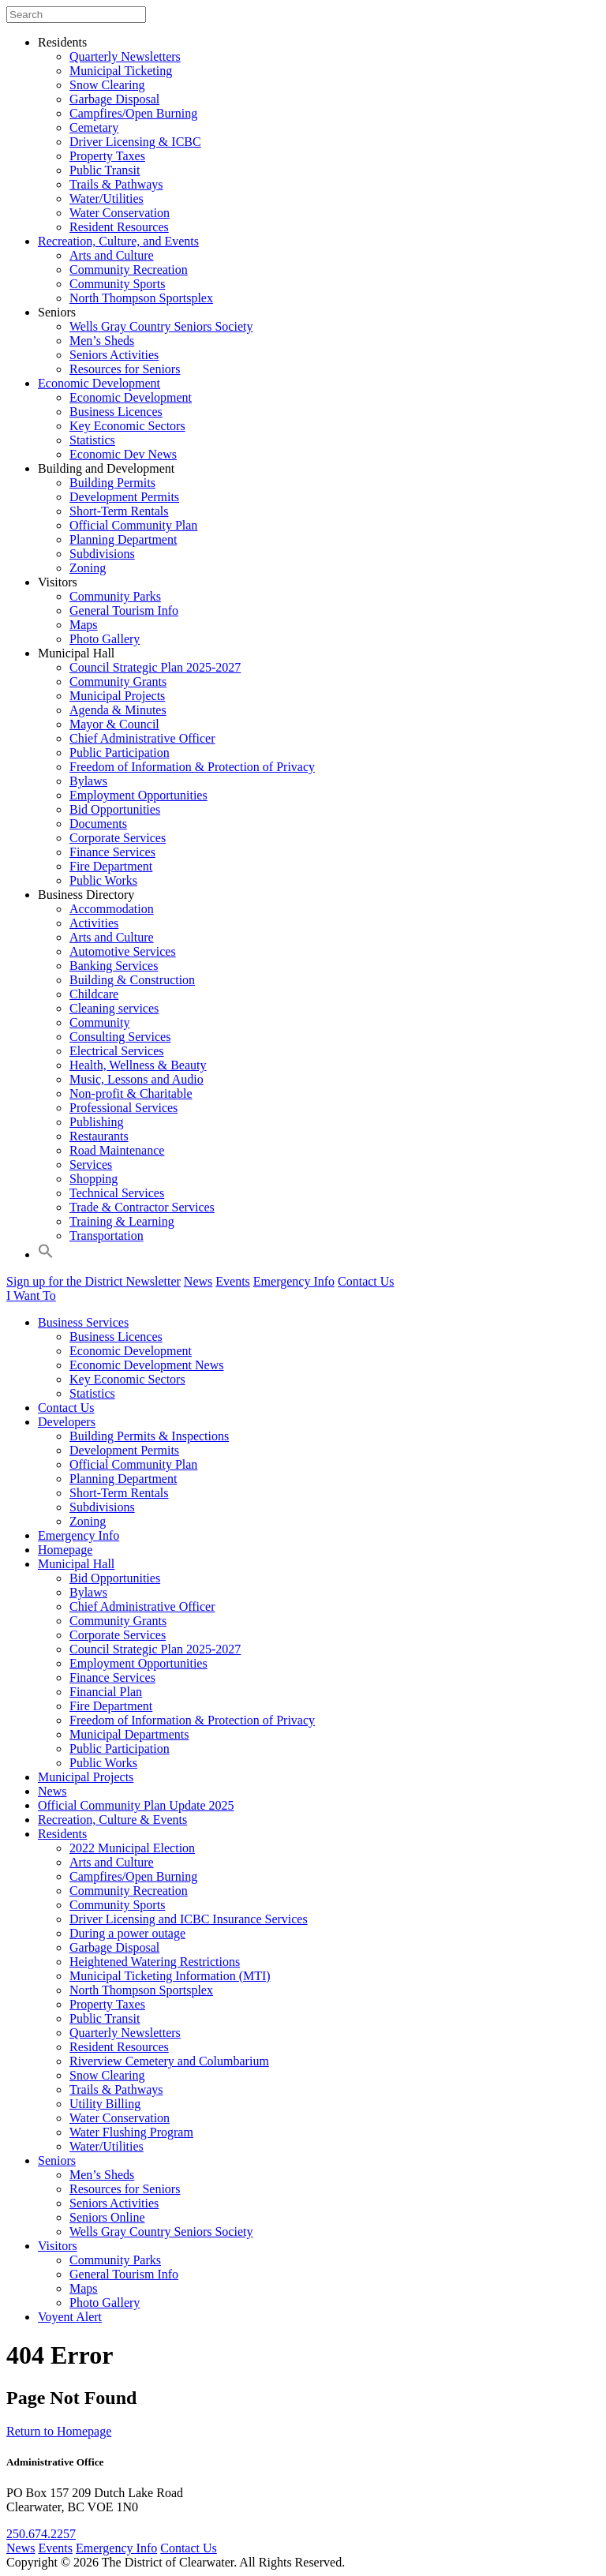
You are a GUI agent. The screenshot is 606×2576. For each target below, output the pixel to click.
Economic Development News (146, 1365)
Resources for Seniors (124, 369)
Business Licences (116, 411)
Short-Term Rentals (119, 511)
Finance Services (112, 852)
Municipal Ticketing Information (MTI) (170, 1976)
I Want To (31, 1295)
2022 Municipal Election (132, 1848)
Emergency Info (294, 1281)
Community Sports (117, 283)
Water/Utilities (106, 198)
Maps (83, 624)
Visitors (57, 582)
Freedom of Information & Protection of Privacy (192, 766)
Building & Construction (132, 980)
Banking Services (113, 965)
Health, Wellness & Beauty (138, 1065)
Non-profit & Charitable (131, 1093)
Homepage (65, 1549)
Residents (62, 42)
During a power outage (127, 1933)
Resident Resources (119, 227)
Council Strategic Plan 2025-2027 (155, 667)
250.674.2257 (41, 2533)
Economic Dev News (123, 454)
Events (232, 1281)
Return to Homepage (58, 2431)
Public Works (103, 880)
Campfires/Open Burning (133, 113)
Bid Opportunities (114, 809)
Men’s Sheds (101, 340)
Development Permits (124, 497)
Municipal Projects (117, 695)
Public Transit (104, 170)
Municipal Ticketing (120, 70)
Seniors (57, 312)
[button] (46, 1254)
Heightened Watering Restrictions (154, 1961)
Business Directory (86, 894)
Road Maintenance (116, 1150)
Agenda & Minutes (117, 710)
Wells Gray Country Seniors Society (160, 326)
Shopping (93, 1178)
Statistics (92, 440)
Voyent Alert (70, 2316)
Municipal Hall (76, 653)
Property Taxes (107, 156)
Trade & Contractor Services (142, 1207)
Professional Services (123, 1107)
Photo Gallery (104, 639)
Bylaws (88, 781)
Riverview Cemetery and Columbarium (169, 2061)
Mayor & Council (114, 724)
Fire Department (110, 866)
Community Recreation (128, 269)
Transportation (106, 1235)
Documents (98, 823)
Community (99, 1022)
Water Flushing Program (131, 2132)
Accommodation (111, 908)
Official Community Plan (133, 525)
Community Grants (117, 681)
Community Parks (115, 596)
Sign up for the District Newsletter (93, 1281)
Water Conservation (119, 212)
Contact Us (366, 1281)
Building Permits (112, 482)
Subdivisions (102, 553)
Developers (66, 1421)
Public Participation (119, 752)
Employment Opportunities (138, 795)
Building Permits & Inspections (149, 1436)
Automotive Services (122, 951)
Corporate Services (117, 837)
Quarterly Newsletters (125, 56)
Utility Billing (104, 2103)
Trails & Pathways (116, 184)
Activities (93, 923)
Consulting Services (119, 1036)
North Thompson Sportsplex (141, 298)
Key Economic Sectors (127, 425)
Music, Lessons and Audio (136, 1079)
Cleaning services (114, 1008)
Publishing (96, 1122)
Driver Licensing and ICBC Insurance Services (188, 1919)
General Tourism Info (123, 610)
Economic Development (99, 383)
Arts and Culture (111, 255)
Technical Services (116, 1193)
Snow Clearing (107, 85)
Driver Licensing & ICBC (135, 141)
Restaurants (99, 1136)
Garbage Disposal (114, 99)
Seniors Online (107, 2217)
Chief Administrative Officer (142, 738)
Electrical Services (116, 1051)
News (198, 1281)
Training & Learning (121, 1221)
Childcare (93, 994)
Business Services (83, 1322)
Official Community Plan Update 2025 (136, 1805)
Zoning (87, 568)
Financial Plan (105, 1691)
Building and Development (106, 468)
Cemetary (93, 127)
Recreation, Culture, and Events (118, 241)
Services (90, 1164)
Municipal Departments (129, 1734)
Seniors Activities (114, 354)
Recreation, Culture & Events (112, 1819)
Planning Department (123, 539)
